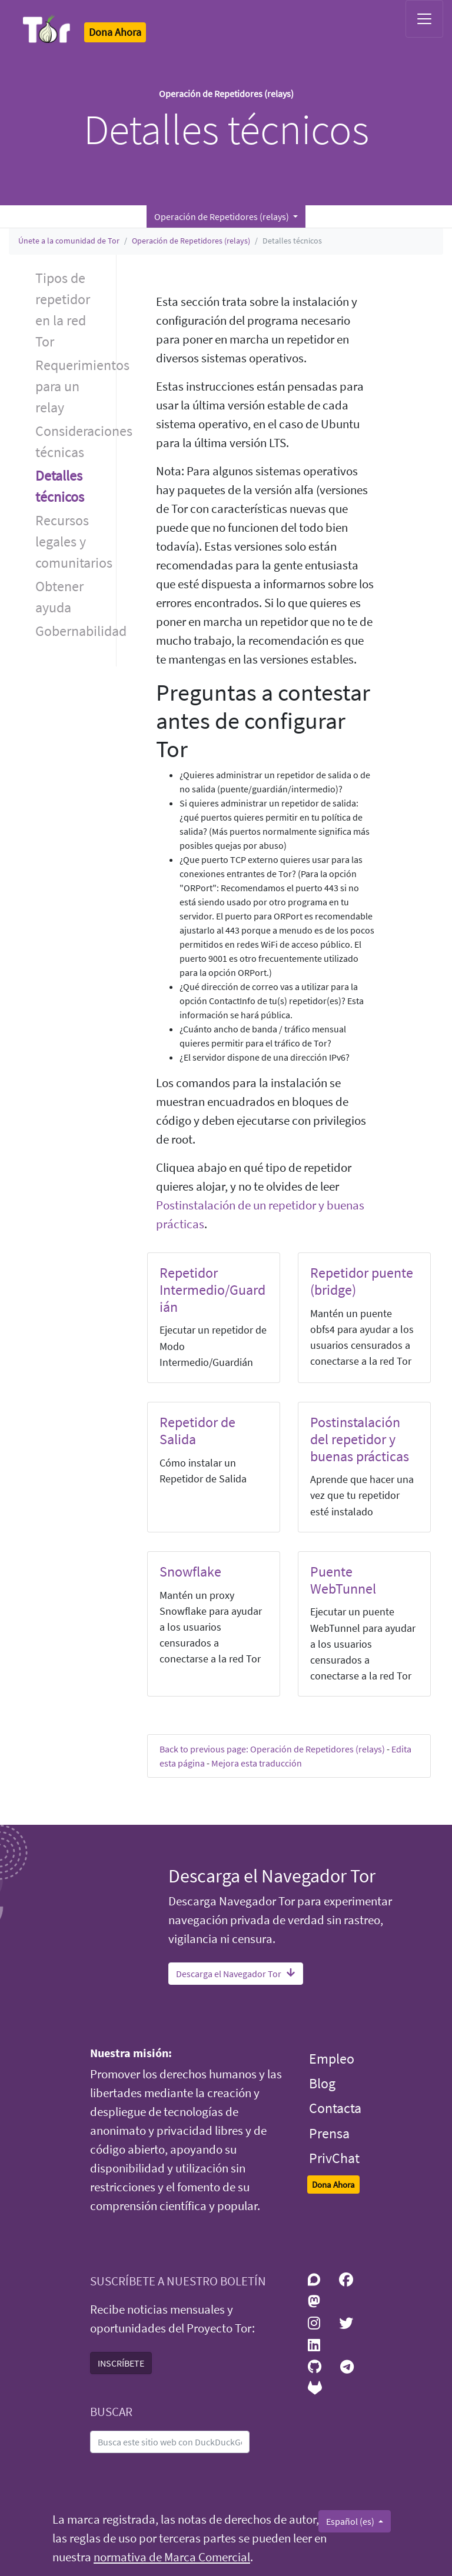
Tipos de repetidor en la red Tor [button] (62, 310)
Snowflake (190, 1571)
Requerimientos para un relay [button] (75, 386)
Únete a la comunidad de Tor (68, 240)
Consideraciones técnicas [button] (75, 441)
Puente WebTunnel (343, 1580)
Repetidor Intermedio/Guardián (212, 1290)
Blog (322, 2083)
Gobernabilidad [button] (75, 631)
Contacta (335, 2108)
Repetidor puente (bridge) (361, 1281)
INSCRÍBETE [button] (121, 2363)
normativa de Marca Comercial (172, 2557)
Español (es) (351, 2521)
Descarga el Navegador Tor (235, 1974)
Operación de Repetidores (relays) (191, 240)
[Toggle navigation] (424, 19)
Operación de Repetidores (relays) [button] (222, 216)
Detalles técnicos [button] (59, 486)
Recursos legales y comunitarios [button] (73, 541)
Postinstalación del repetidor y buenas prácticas (359, 1439)
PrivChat (334, 2158)
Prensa (329, 2133)
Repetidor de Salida (197, 1430)
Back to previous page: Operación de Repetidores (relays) (272, 1749)
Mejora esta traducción (256, 1763)
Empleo (331, 2059)
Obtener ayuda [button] (59, 596)
